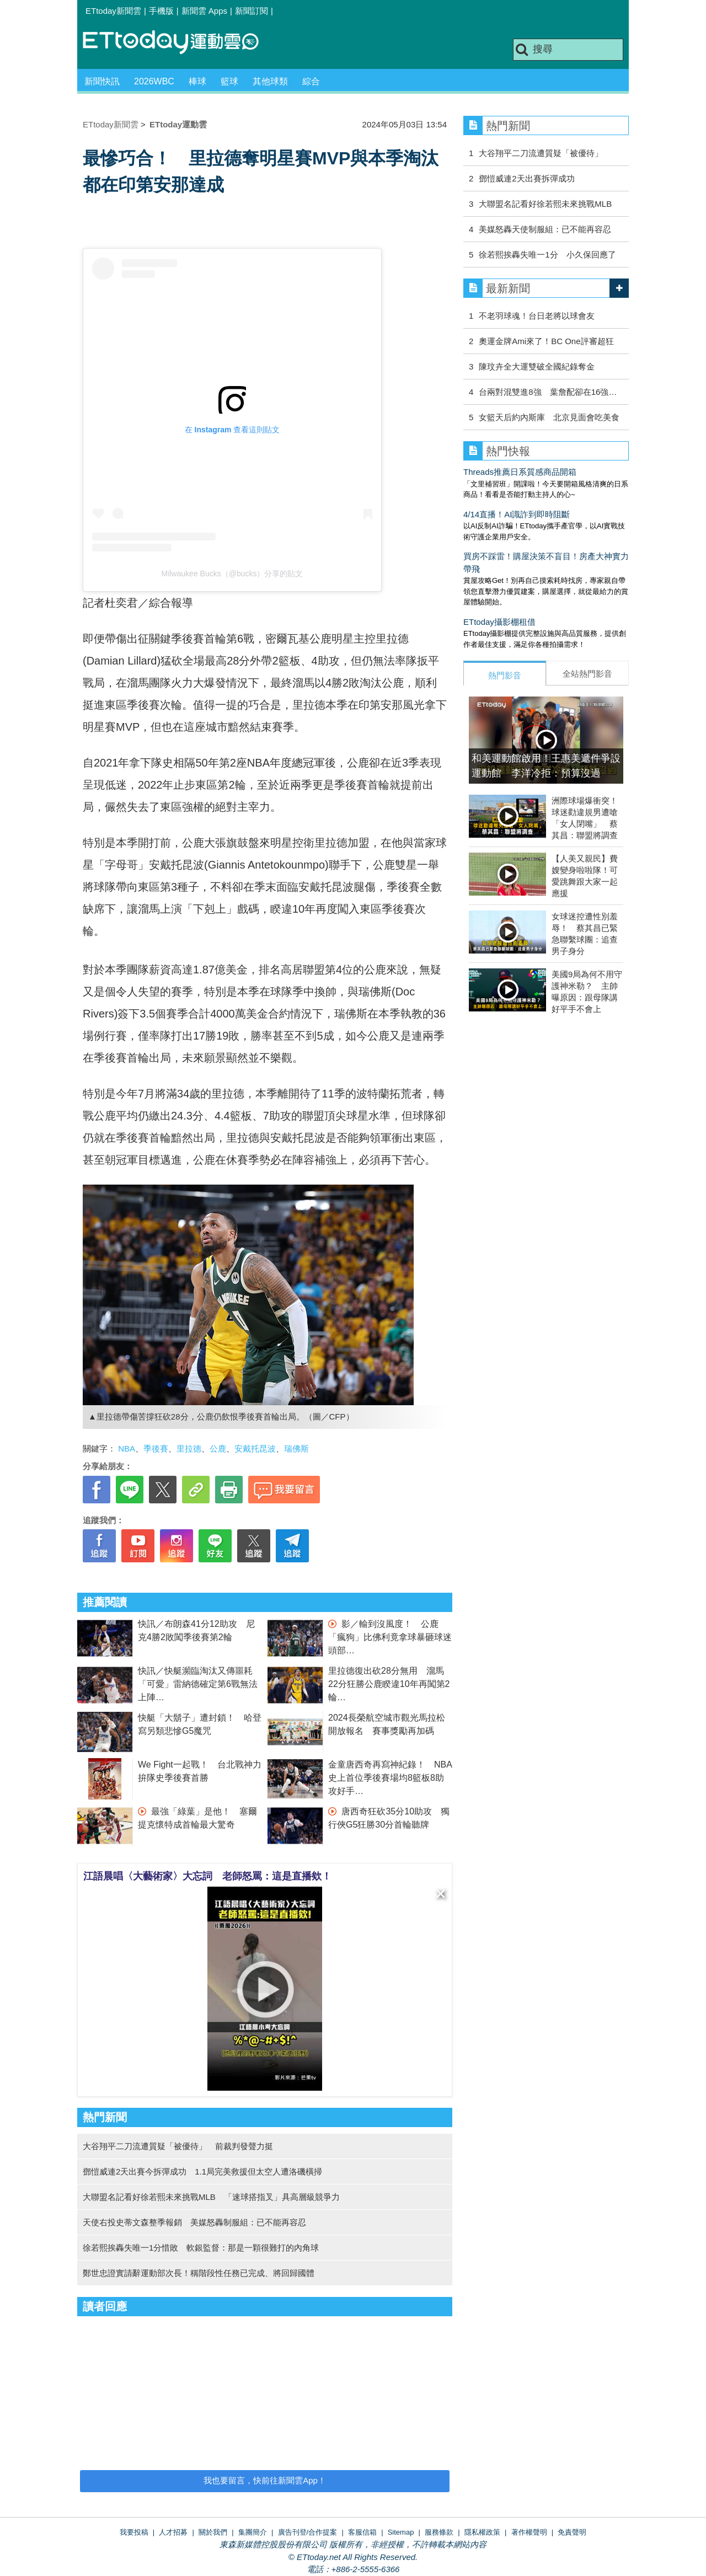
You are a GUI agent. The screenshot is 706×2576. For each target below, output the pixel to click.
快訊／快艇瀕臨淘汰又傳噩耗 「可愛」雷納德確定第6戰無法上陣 (199, 1684)
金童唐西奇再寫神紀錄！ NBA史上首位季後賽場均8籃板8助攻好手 (390, 1778)
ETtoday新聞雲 (113, 10)
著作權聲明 (529, 2532)
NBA (126, 1448)
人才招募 (173, 2532)
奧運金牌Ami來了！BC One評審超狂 (546, 341)
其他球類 (270, 81)
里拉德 (188, 1448)
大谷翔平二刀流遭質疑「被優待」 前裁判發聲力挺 (178, 2146)
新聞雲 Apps (204, 10)
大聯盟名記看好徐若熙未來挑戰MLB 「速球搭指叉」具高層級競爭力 (211, 2197)
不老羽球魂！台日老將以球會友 (537, 315)
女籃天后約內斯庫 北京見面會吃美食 (549, 417)
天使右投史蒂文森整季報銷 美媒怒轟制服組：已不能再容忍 (194, 2222)
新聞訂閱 (251, 10)
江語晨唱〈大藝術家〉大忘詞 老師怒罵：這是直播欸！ (207, 1876)
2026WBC (154, 81)
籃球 (229, 81)
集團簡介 (252, 2532)
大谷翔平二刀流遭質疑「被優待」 (545, 153)
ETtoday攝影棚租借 (499, 621)
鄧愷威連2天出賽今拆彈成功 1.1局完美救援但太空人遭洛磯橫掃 (202, 2171)
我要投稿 (134, 2532)
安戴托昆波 (255, 1448)
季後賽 (155, 1448)
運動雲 (179, 42)
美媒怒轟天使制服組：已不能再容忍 (545, 229)
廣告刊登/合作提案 (308, 2532)
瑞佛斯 (296, 1448)
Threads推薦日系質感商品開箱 (519, 471)
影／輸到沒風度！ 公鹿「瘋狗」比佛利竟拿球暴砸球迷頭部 (390, 1637)
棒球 (197, 81)
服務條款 (439, 2532)
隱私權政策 (482, 2532)
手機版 (161, 10)
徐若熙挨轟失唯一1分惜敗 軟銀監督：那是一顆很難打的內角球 (201, 2247)
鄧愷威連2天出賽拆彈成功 (526, 178)
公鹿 (218, 1448)
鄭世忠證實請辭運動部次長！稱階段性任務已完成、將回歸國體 (198, 2273)
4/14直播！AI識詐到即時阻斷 (516, 514)
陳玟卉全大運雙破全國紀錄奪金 (537, 366)
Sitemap (401, 2532)
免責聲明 (572, 2532)
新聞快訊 (102, 81)
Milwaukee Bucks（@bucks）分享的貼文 (232, 573)
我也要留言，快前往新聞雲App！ (265, 2480)
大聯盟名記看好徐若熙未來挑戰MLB (545, 203)
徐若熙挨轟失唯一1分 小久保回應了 (547, 254)
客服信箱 (362, 2532)
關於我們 (213, 2532)
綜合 (311, 81)
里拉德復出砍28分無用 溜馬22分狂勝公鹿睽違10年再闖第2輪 (389, 1684)
